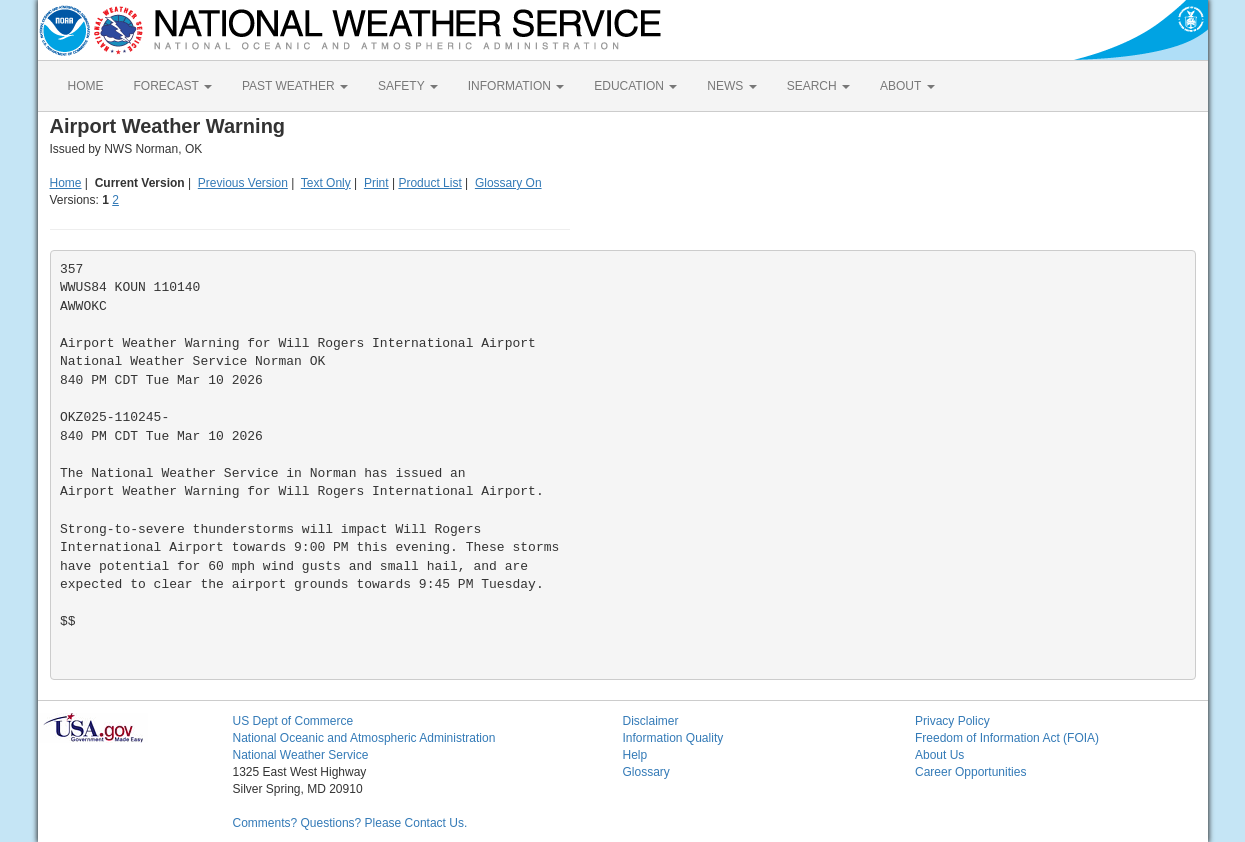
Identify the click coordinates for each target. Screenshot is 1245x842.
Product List (429, 183)
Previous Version (243, 183)
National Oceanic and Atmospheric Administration (364, 738)
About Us (939, 755)
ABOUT (907, 86)
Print (376, 183)
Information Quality (673, 738)
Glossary (646, 772)
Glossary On (508, 183)
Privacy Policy (952, 721)
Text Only (326, 183)
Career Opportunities (970, 772)
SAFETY (408, 86)
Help (635, 755)
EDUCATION (635, 86)
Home (66, 183)
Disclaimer (651, 721)
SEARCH (818, 86)
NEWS (731, 86)
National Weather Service (301, 755)
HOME (86, 86)
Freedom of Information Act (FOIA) (1007, 738)
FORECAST (173, 86)
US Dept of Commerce (293, 721)
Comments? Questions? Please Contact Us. (350, 823)
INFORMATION (516, 86)
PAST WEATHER (295, 86)
